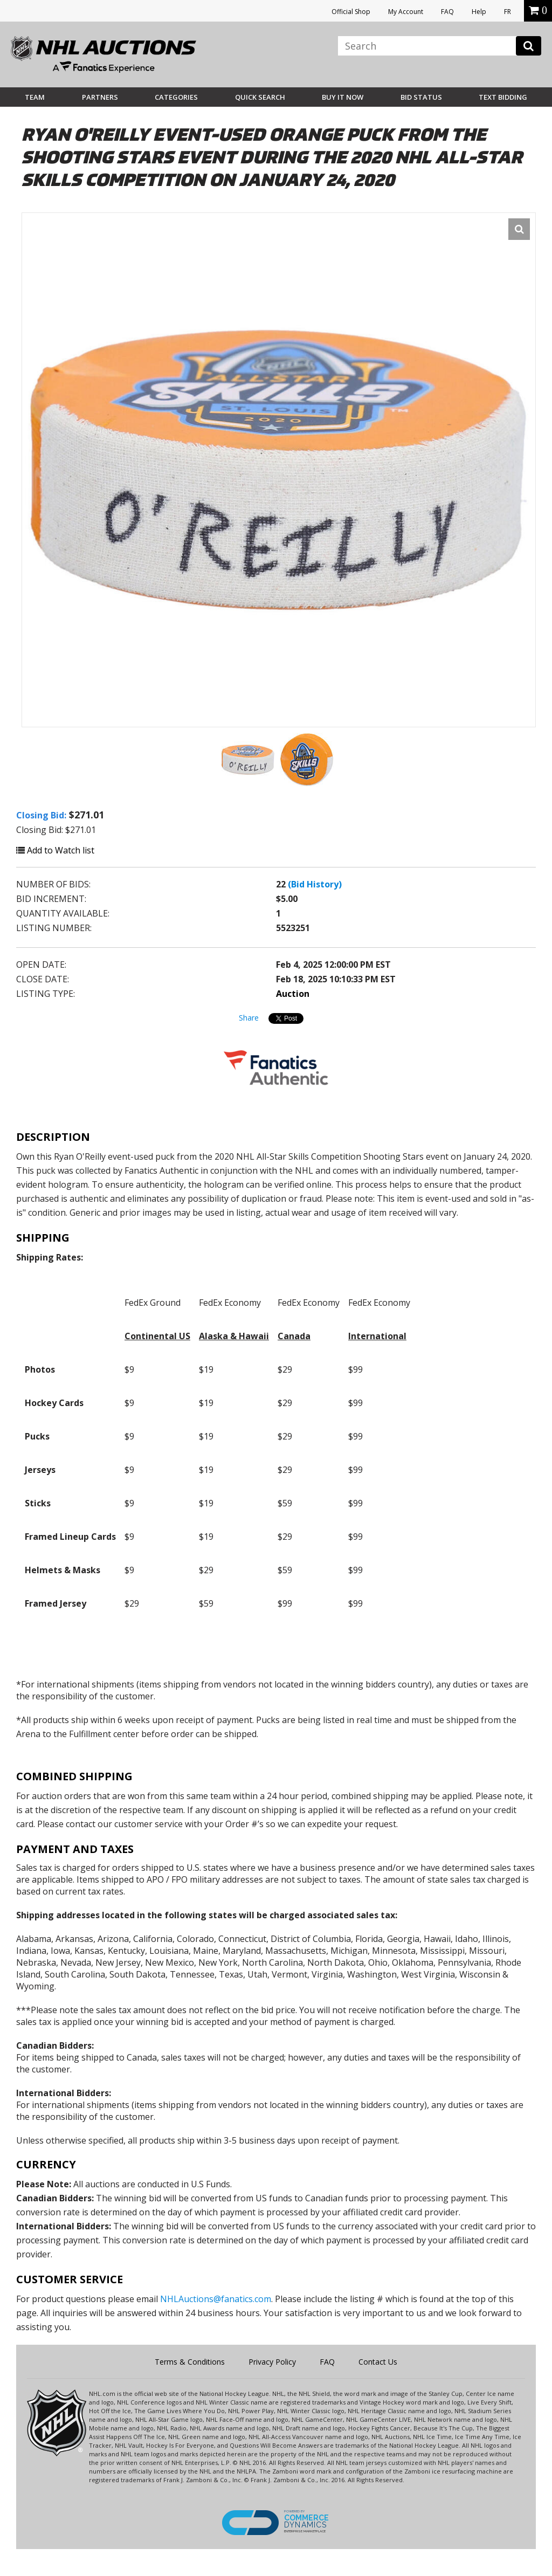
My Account (405, 11)
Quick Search (260, 97)
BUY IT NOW (342, 97)
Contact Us (377, 2362)
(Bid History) (315, 884)
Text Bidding (503, 97)
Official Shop (351, 11)
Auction (292, 994)
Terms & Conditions (190, 2362)
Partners (100, 97)
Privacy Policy (272, 2362)
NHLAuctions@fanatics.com (215, 2299)
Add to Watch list (55, 850)
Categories (176, 97)
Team (35, 97)
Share (249, 1018)
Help (479, 11)
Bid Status (421, 97)
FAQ (447, 11)
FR (507, 11)
